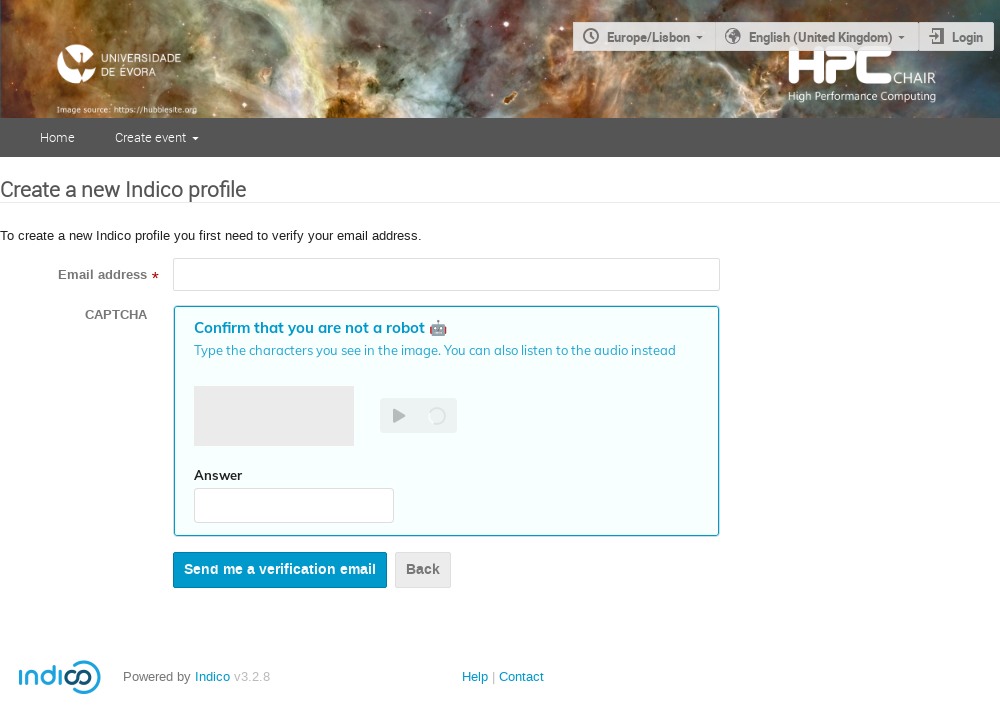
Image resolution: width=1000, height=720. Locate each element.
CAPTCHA (116, 315)
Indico (212, 676)
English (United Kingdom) (821, 37)
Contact (521, 676)
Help (475, 676)
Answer (218, 475)
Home (57, 137)
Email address (102, 275)
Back (423, 569)
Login (967, 37)
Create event (150, 137)
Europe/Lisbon (648, 37)
